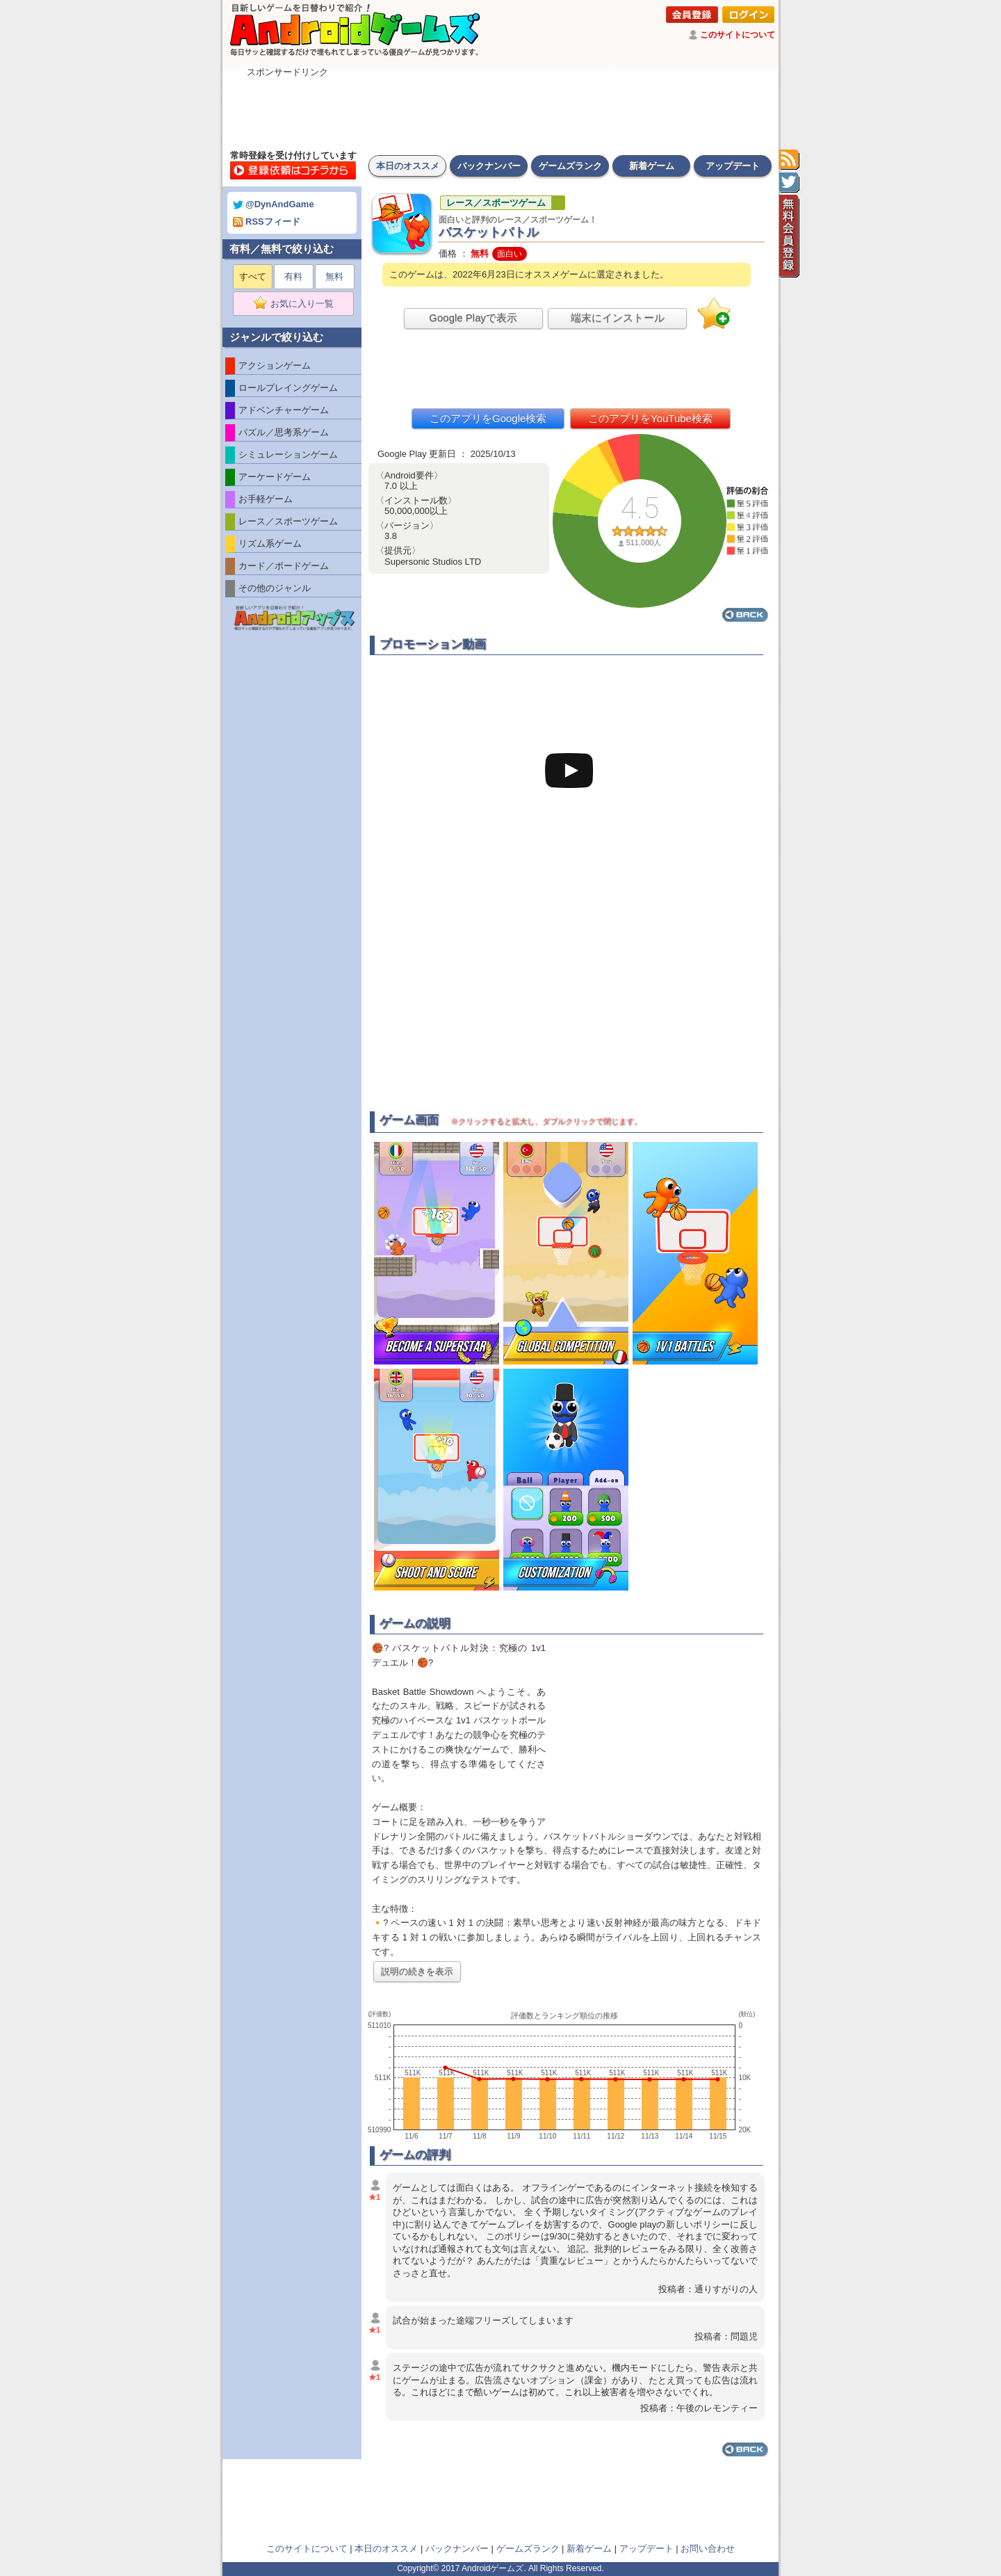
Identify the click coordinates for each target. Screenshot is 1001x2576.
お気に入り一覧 (298, 304)
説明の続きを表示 (417, 1971)
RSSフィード (266, 221)
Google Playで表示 (473, 317)
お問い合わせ (708, 2548)
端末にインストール (618, 317)
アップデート (733, 166)
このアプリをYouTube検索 (650, 418)
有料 (293, 276)
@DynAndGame (273, 204)
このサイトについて (737, 35)
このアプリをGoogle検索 (488, 418)
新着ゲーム (651, 166)
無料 (334, 276)
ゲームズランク (570, 166)
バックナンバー (489, 166)
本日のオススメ (407, 166)
